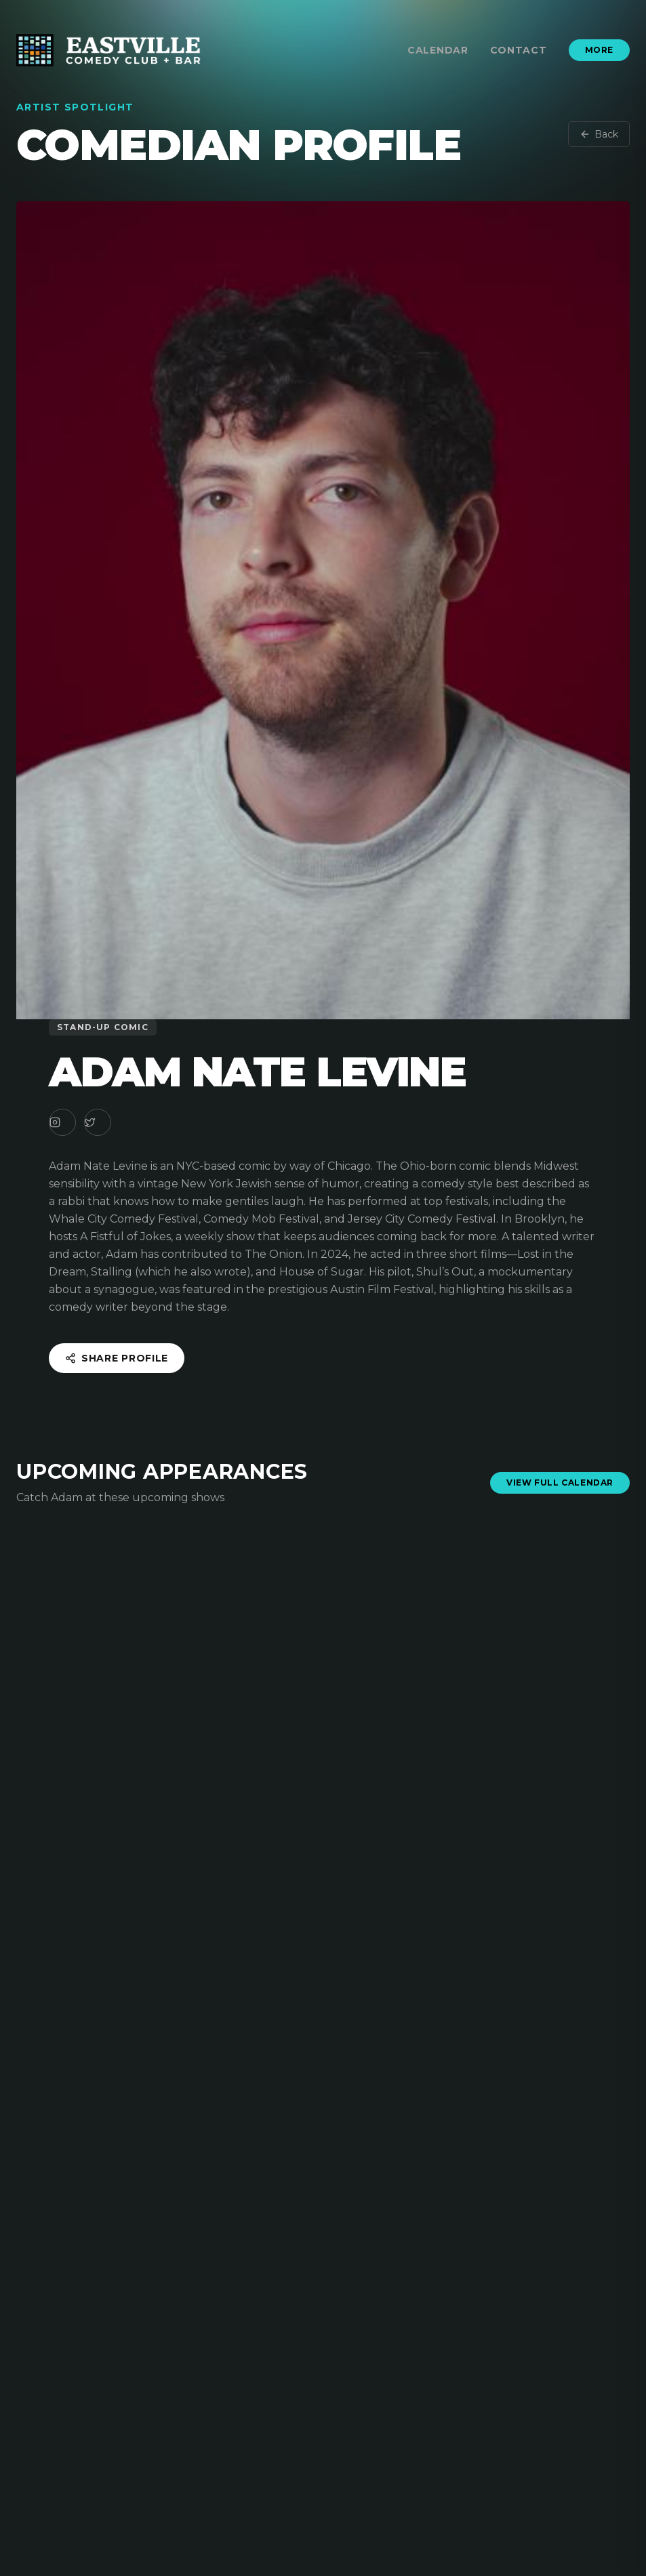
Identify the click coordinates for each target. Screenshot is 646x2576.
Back (599, 134)
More (599, 50)
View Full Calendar (559, 1482)
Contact (518, 50)
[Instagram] (62, 1122)
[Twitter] (97, 1122)
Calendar (437, 50)
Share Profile (116, 1358)
